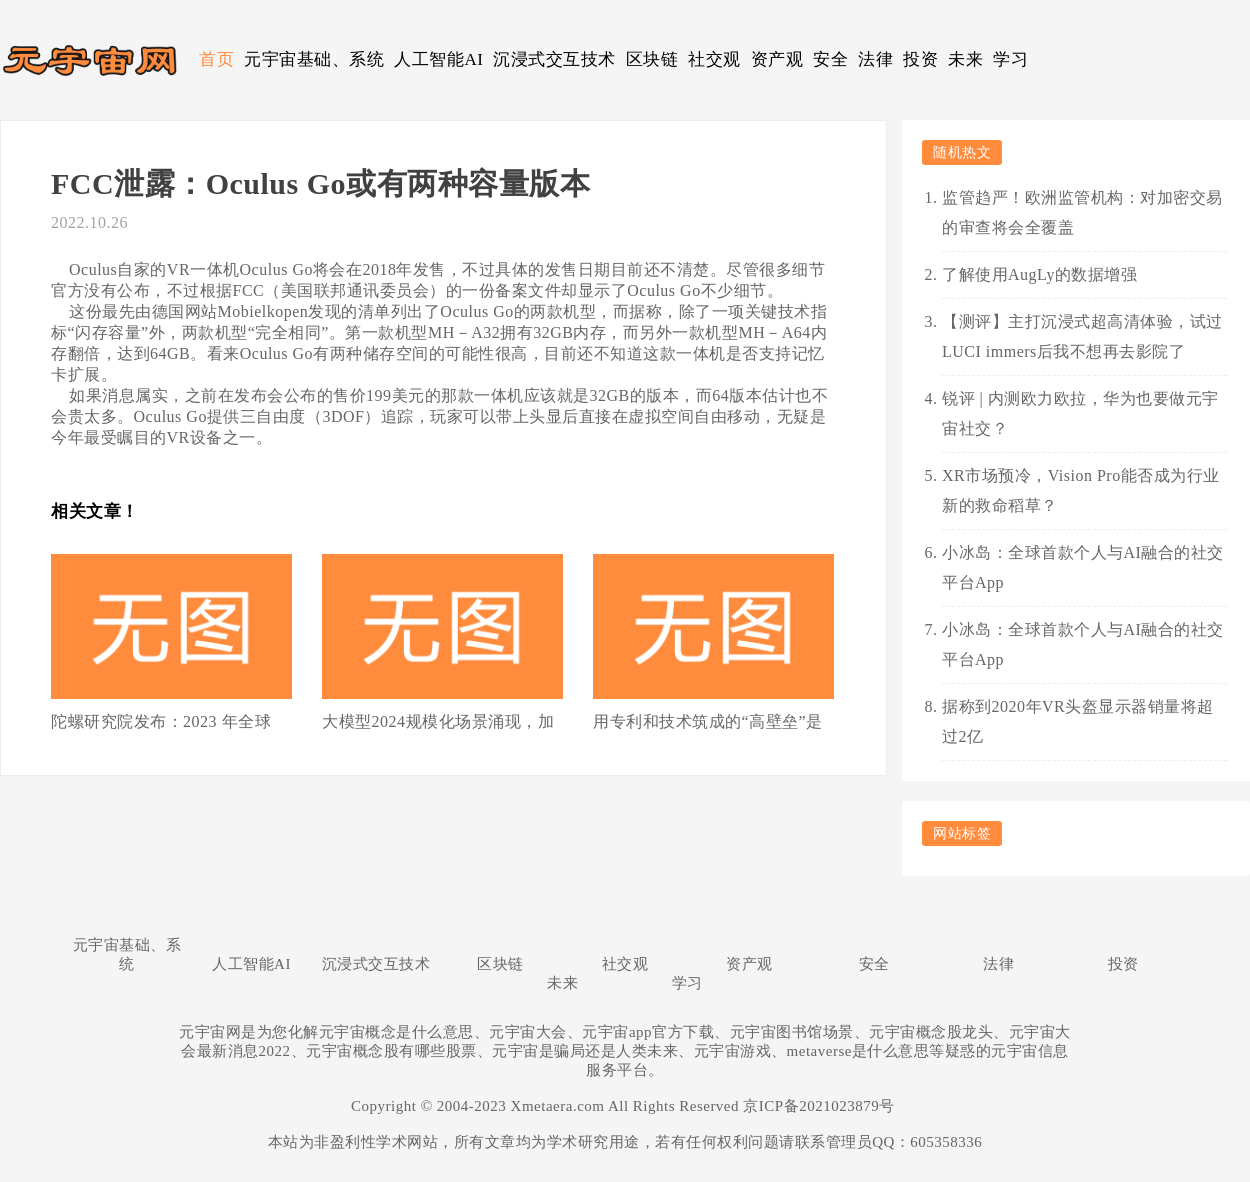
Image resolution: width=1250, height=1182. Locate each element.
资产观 (777, 59)
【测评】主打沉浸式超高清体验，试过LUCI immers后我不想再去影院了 (1082, 336)
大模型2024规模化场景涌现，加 (438, 721)
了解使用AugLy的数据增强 (1039, 274)
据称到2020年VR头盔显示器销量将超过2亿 (1078, 721)
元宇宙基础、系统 (314, 59)
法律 (875, 59)
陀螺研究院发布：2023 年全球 (161, 721)
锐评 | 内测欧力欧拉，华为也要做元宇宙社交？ (1080, 413)
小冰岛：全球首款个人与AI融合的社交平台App (1083, 567)
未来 (965, 59)
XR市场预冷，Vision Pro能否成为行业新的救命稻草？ (1081, 490)
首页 (216, 59)
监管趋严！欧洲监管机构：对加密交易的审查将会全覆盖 (1082, 212)
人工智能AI (438, 59)
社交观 (714, 59)
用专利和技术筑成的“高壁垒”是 (708, 721)
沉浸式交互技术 (554, 59)
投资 (920, 59)
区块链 (652, 59)
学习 (1010, 59)
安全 (830, 59)
